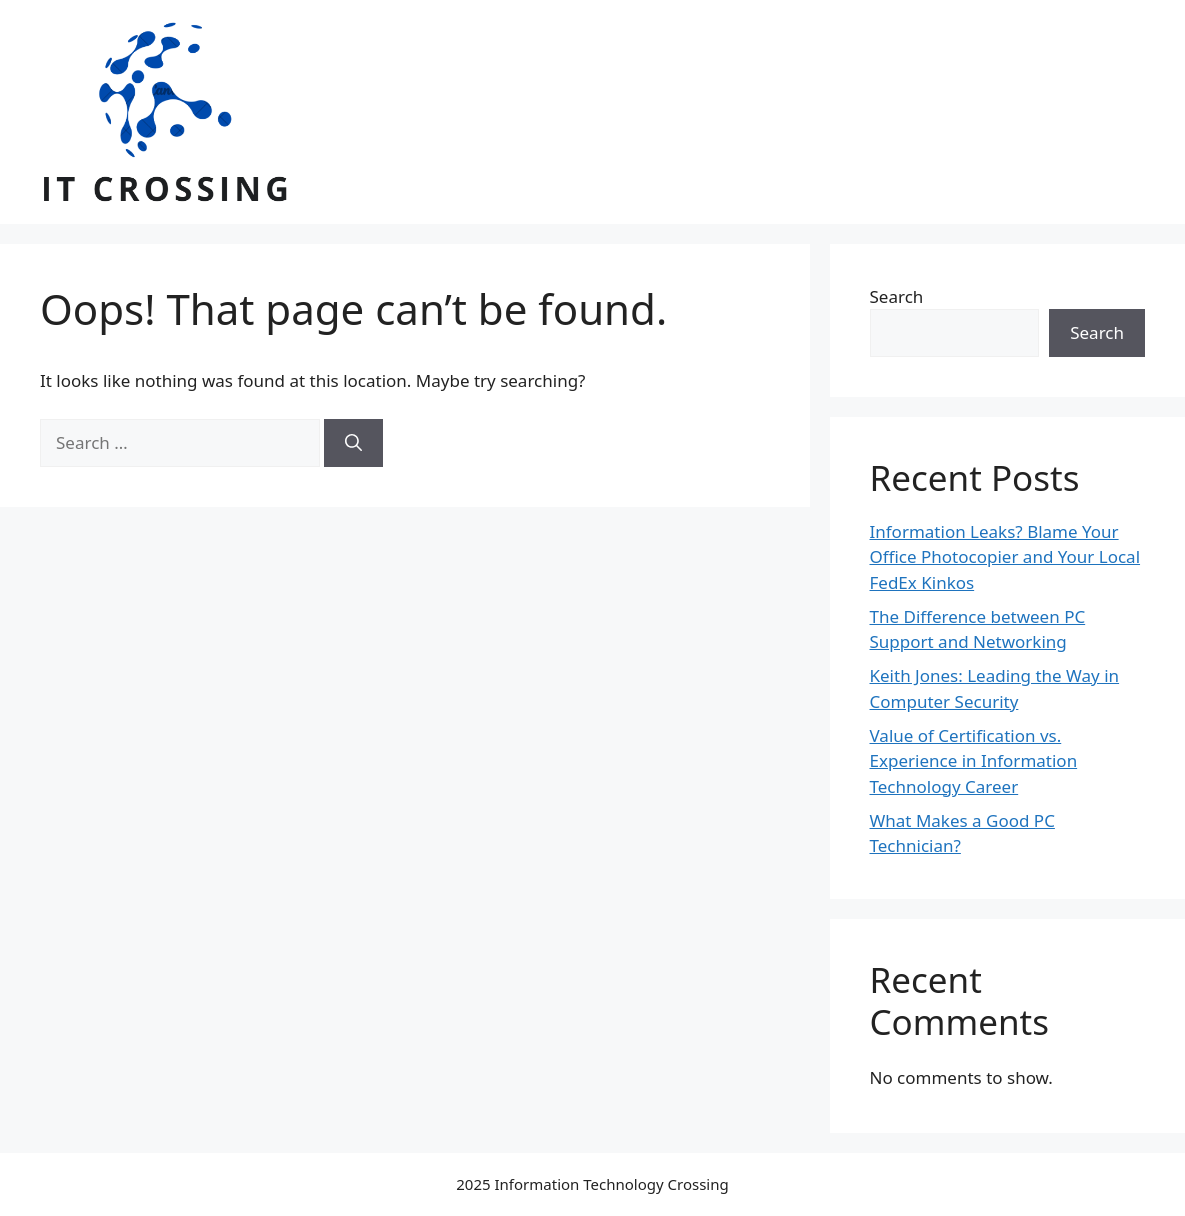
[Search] (353, 443)
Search (897, 296)
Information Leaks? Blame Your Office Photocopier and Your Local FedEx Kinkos (1005, 557)
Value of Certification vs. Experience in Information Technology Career (974, 761)
